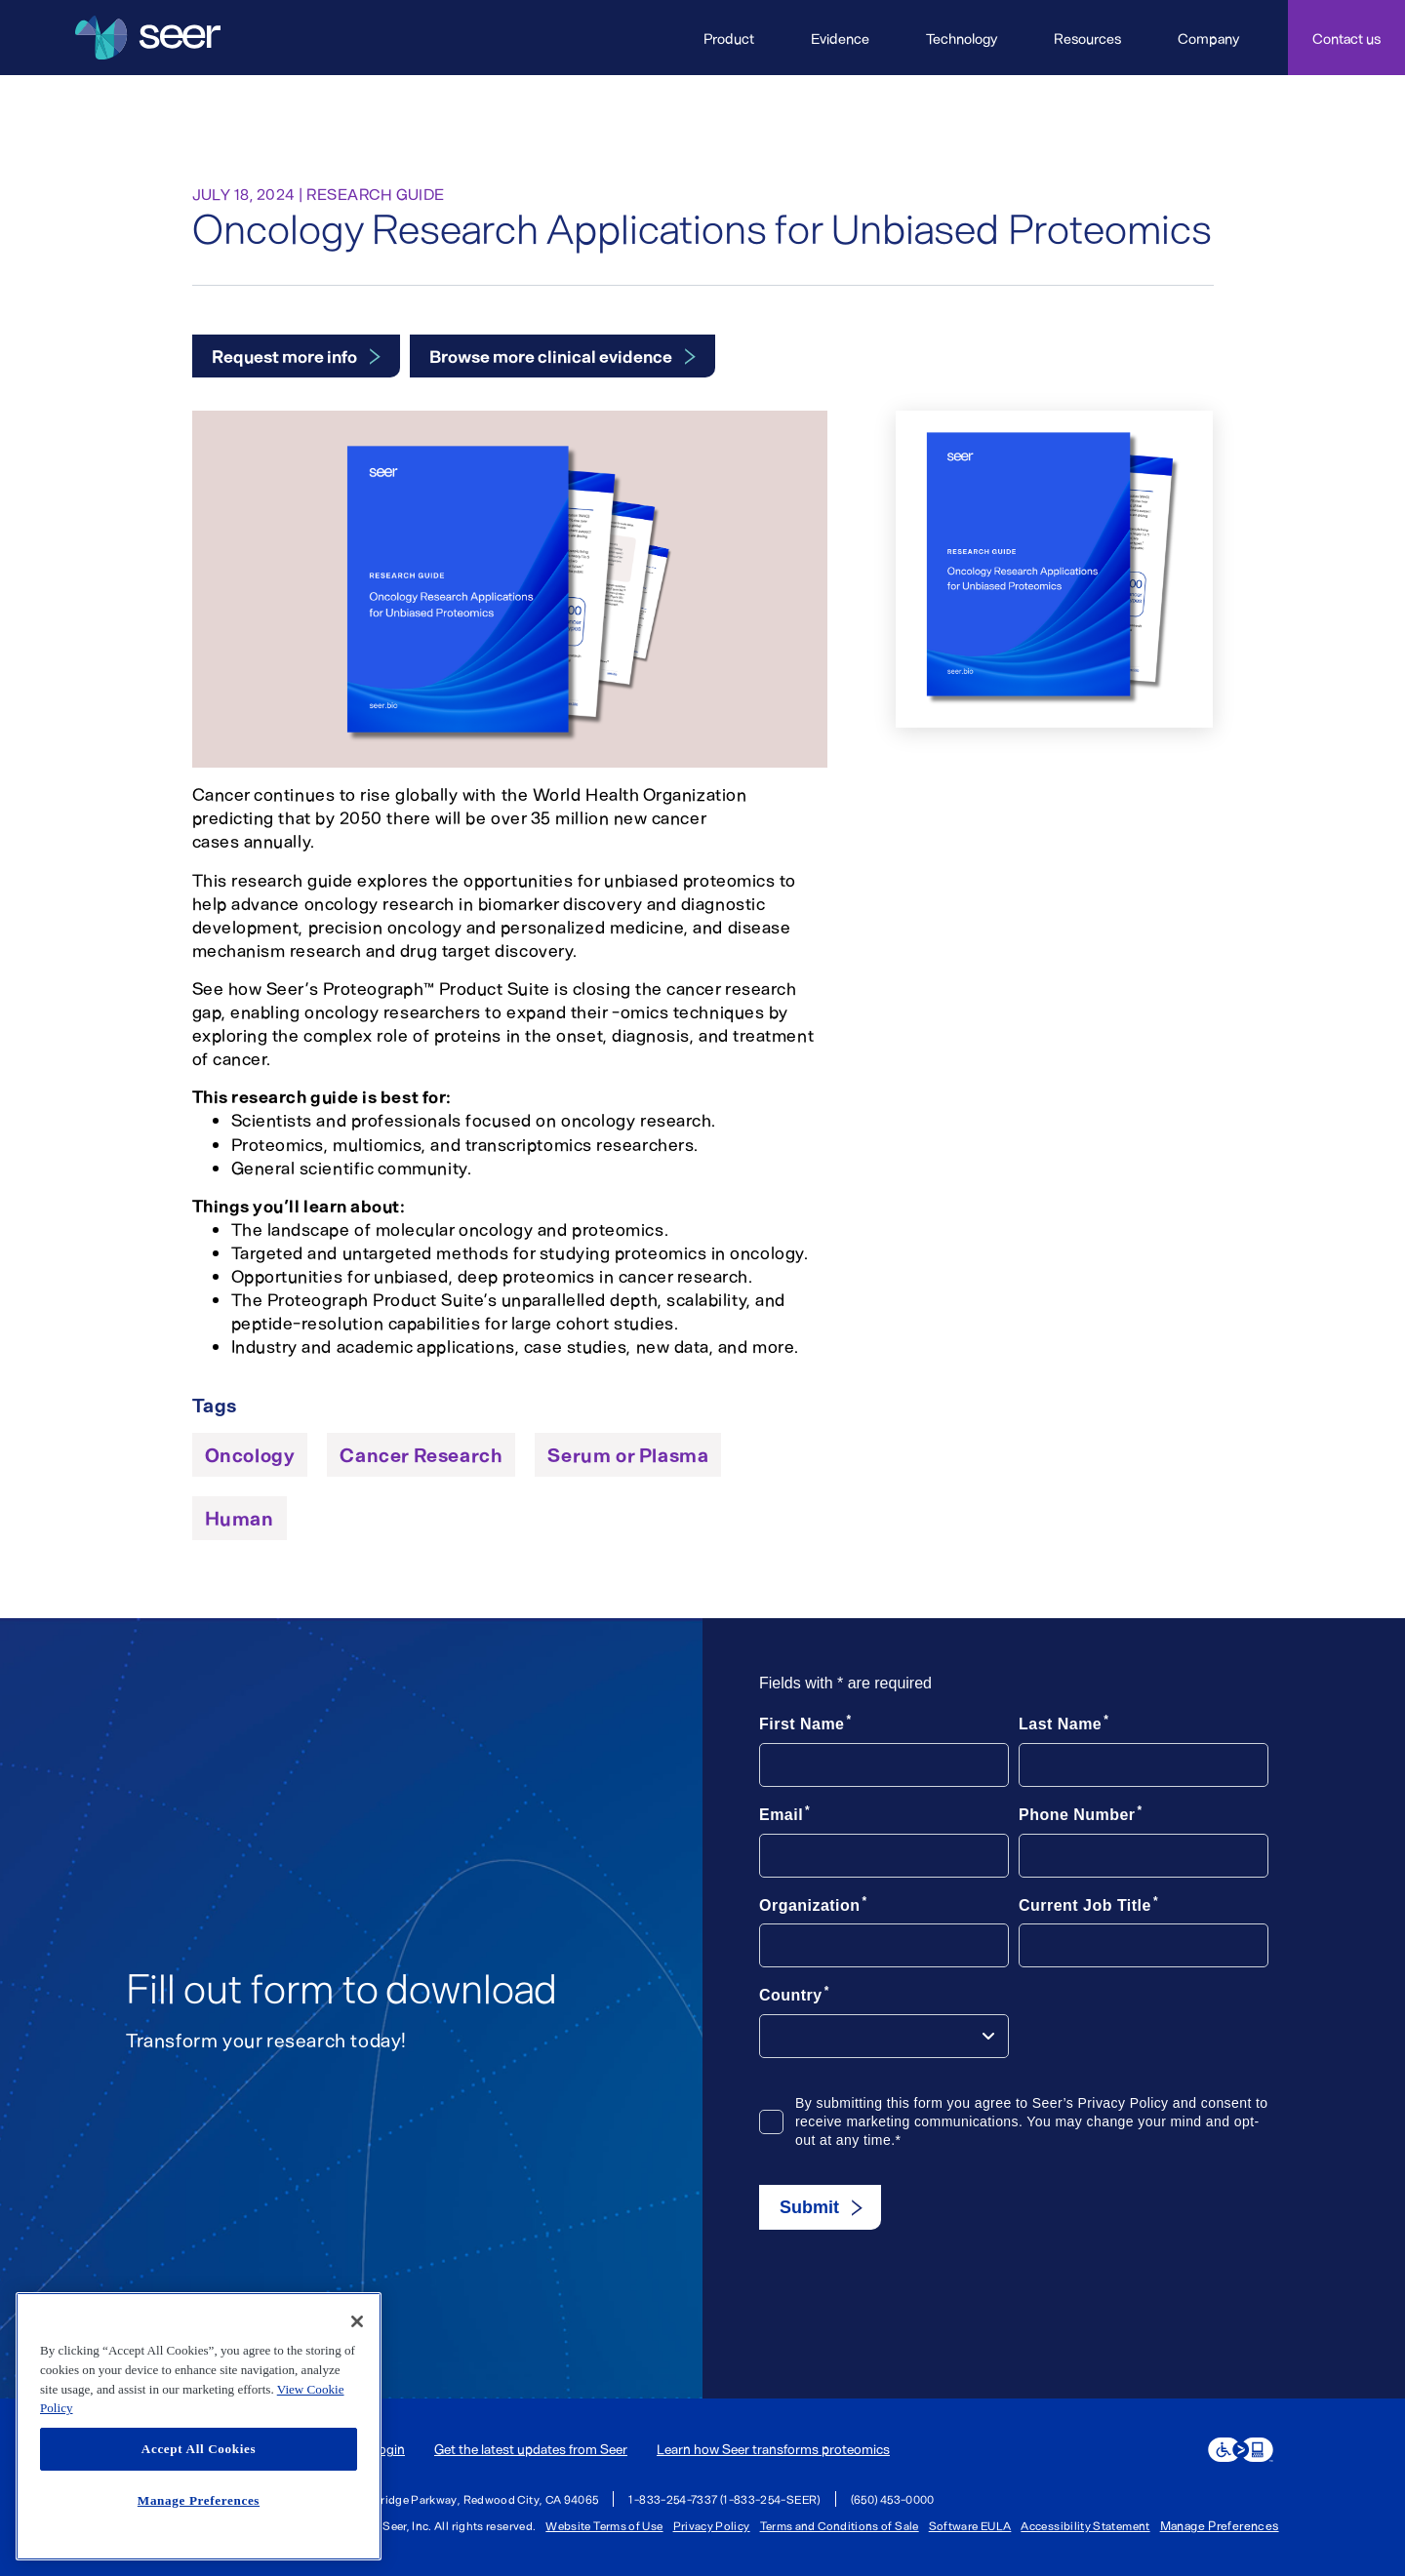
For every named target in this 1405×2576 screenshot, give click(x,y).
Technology (961, 38)
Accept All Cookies (198, 2448)
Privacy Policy (711, 2525)
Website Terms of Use (603, 2525)
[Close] (357, 2321)
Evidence (840, 38)
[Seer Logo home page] (148, 38)
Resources (1087, 38)
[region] (198, 2426)
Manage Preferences (1219, 2525)
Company (1208, 38)
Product (728, 38)
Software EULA (970, 2525)
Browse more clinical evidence (550, 356)
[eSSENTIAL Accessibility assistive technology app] (1240, 2449)
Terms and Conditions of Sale (839, 2525)
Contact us (1346, 38)
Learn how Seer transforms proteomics (773, 2448)
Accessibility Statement (1085, 2525)
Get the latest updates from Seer (530, 2448)
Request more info (284, 356)
